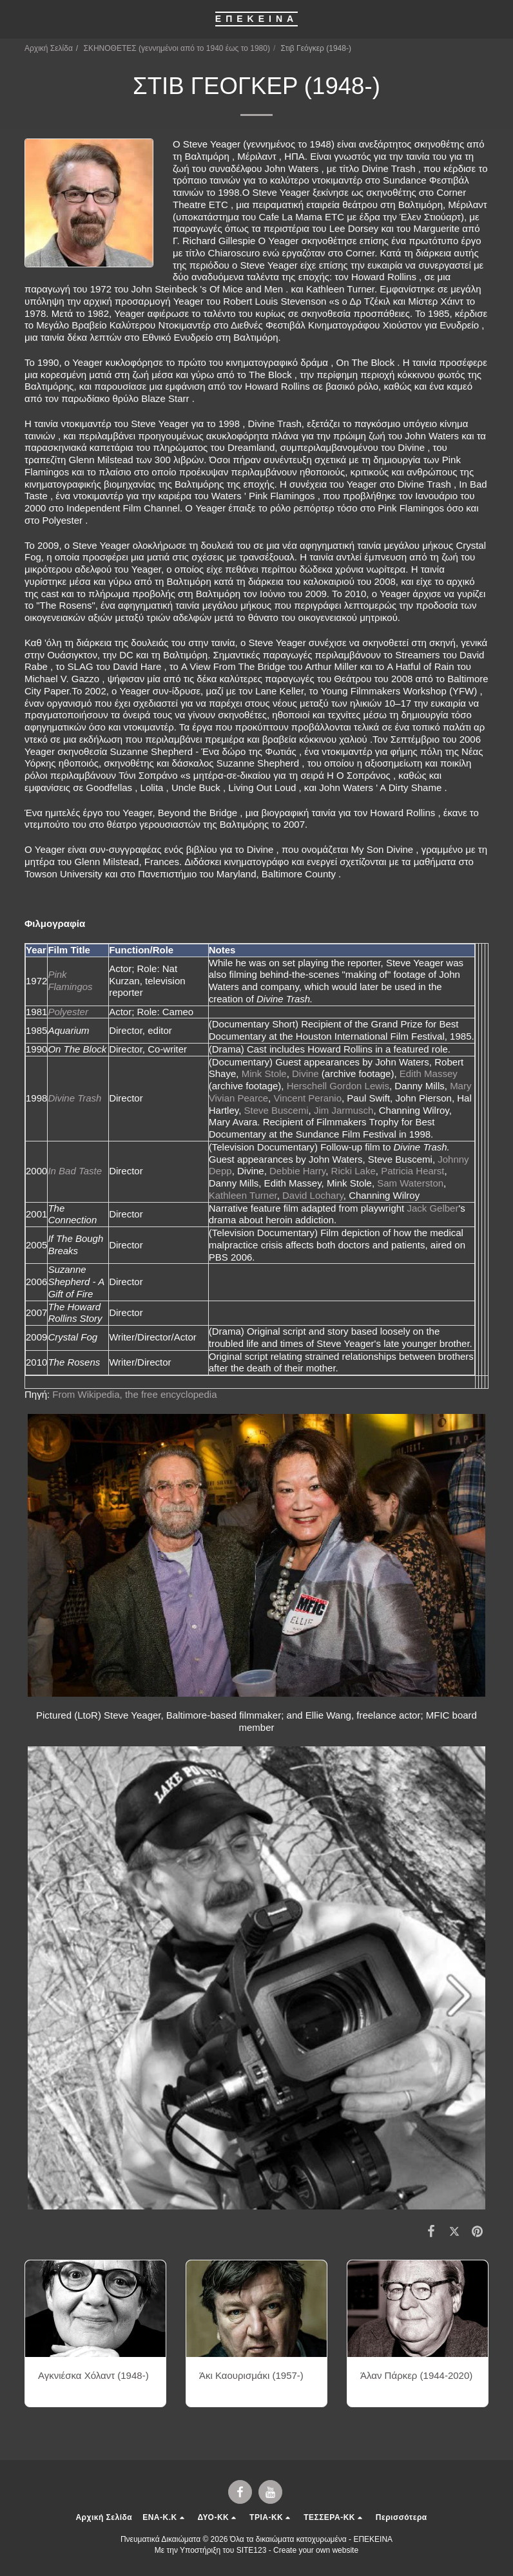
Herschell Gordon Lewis (338, 1085)
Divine (305, 1073)
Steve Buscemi (276, 1110)
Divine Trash (74, 1097)
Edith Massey (429, 1073)
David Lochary (313, 1195)
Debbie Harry (297, 1170)
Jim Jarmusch (344, 1110)
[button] (14, 18)
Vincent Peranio (307, 1097)
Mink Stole (264, 1073)
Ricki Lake (353, 1170)
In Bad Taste (75, 1170)
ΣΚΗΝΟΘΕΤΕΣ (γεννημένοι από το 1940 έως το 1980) (177, 48)
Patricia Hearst (412, 1170)
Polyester (68, 1011)
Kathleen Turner (243, 1195)
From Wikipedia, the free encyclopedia (135, 1394)
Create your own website (315, 2550)
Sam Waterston (410, 1183)
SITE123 (252, 2550)
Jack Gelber (432, 1208)
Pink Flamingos (70, 980)
